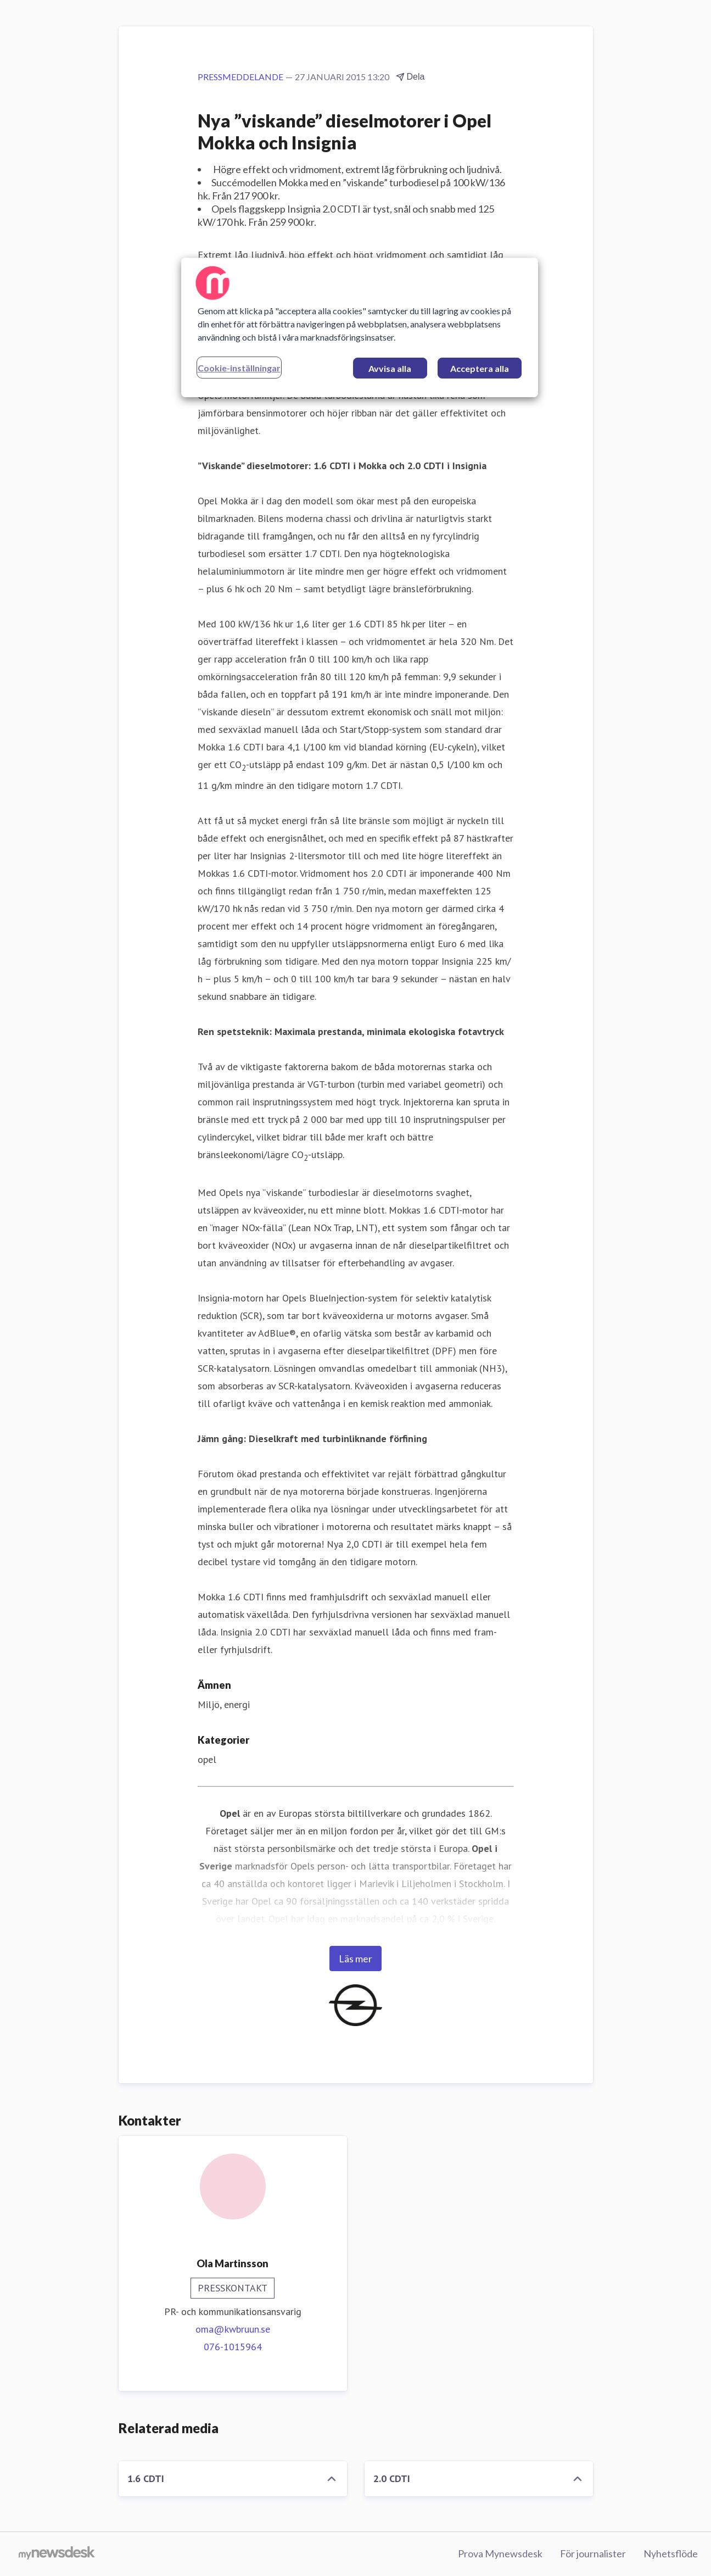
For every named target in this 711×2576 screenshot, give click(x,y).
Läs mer (355, 1958)
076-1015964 (233, 2346)
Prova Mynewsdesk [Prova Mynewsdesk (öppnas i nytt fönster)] (500, 2553)
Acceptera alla (479, 368)
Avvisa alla (389, 368)
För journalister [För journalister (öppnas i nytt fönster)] (593, 2553)
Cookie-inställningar (239, 368)
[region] (359, 327)
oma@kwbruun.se (232, 2329)
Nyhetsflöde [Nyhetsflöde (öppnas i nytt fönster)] (670, 2553)
